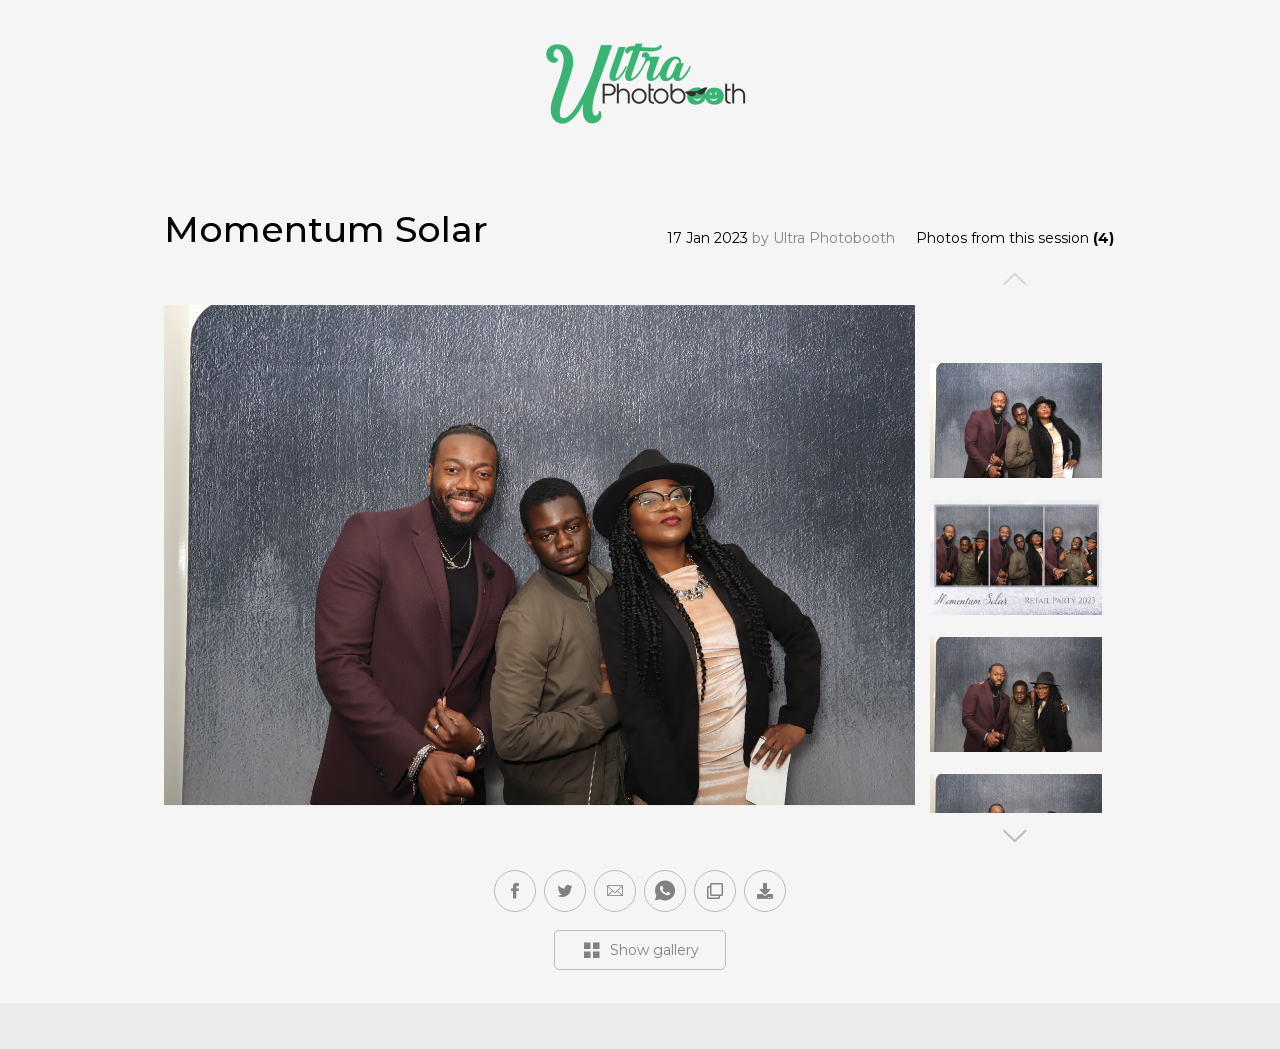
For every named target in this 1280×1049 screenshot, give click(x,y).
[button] (615, 891)
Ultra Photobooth (834, 238)
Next (1016, 836)
